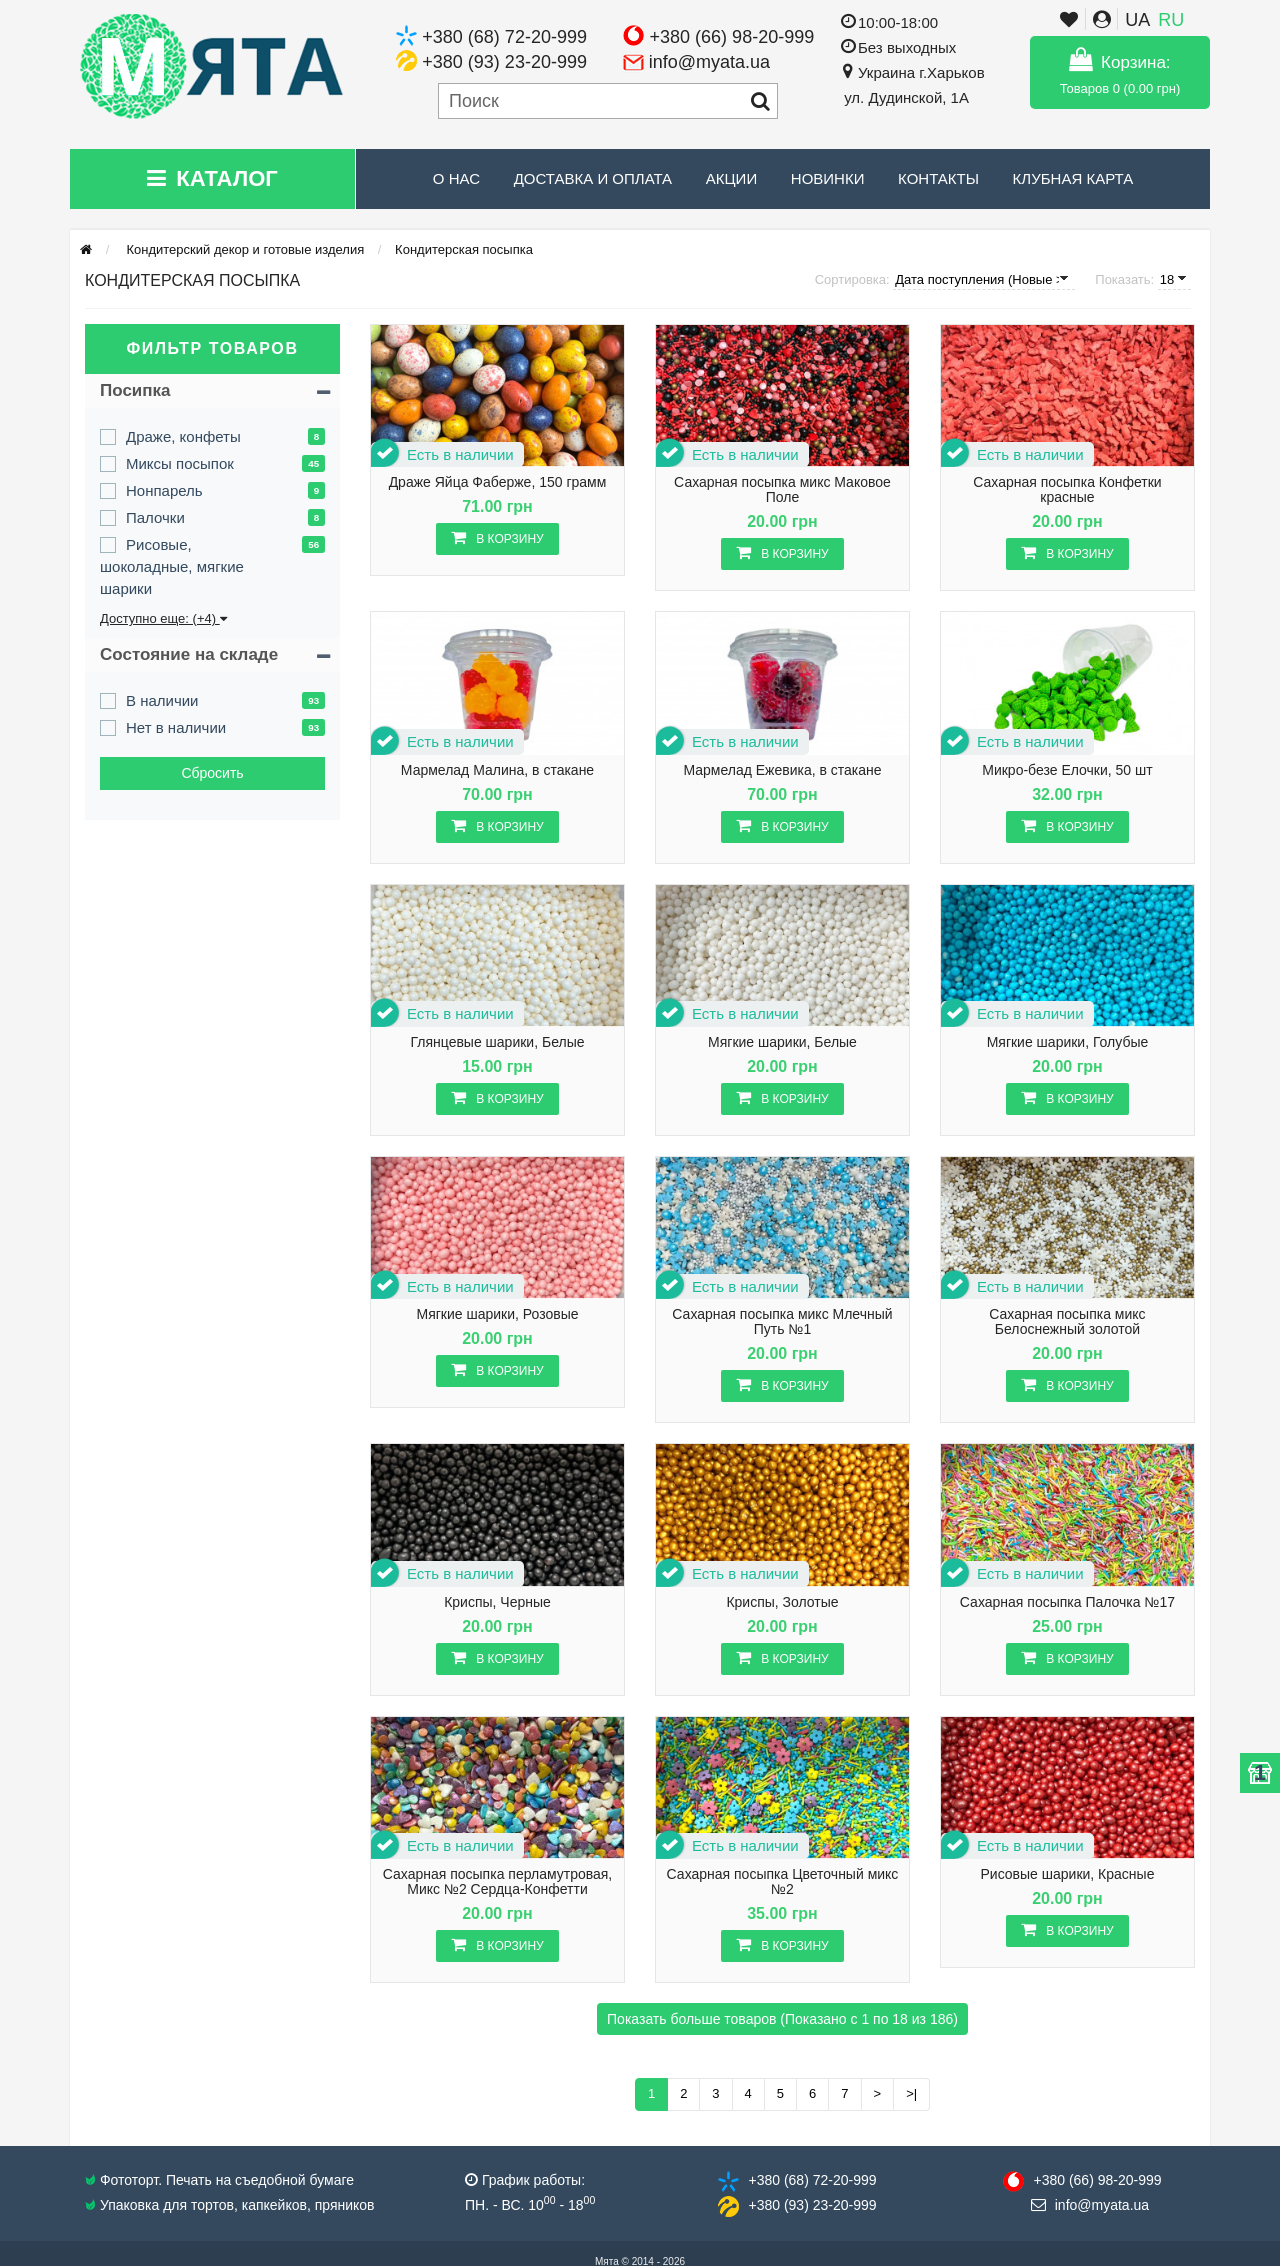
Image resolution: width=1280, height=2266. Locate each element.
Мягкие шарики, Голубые (1068, 1042)
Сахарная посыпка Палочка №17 (1067, 1602)
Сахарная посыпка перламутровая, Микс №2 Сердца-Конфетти (498, 1882)
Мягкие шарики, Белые (782, 1042)
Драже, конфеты (183, 436)
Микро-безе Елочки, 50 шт (1067, 770)
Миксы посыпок (180, 463)
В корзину (497, 537)
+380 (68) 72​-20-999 (812, 2180)
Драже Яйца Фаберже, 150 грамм (498, 482)
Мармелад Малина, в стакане (497, 770)
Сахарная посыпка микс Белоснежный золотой (1067, 1322)
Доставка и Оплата (593, 178)
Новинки (828, 178)
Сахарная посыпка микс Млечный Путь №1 (782, 1322)
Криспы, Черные (497, 1602)
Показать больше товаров (782, 2019)
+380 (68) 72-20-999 (504, 37)
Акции (731, 178)
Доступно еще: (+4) (163, 618)
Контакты (938, 178)
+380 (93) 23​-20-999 (812, 2205)
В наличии (162, 700)
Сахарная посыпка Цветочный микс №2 (783, 1882)
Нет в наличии (176, 727)
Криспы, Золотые (782, 1602)
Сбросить (212, 773)
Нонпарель (164, 490)
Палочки (155, 517)
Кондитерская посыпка (464, 249)
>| (911, 2093)
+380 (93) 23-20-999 (504, 62)
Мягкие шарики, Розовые (497, 1314)
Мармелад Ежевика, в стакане (782, 770)
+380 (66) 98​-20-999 (1097, 2180)
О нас (456, 178)
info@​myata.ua (1102, 2205)
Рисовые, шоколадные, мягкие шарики (172, 566)
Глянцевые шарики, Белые (498, 1042)
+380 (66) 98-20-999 (732, 37)
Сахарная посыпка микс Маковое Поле (782, 490)
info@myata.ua (709, 62)
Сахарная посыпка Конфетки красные (1067, 490)
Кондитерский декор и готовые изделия (243, 249)
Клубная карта (1073, 178)
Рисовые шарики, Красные (1067, 1874)
